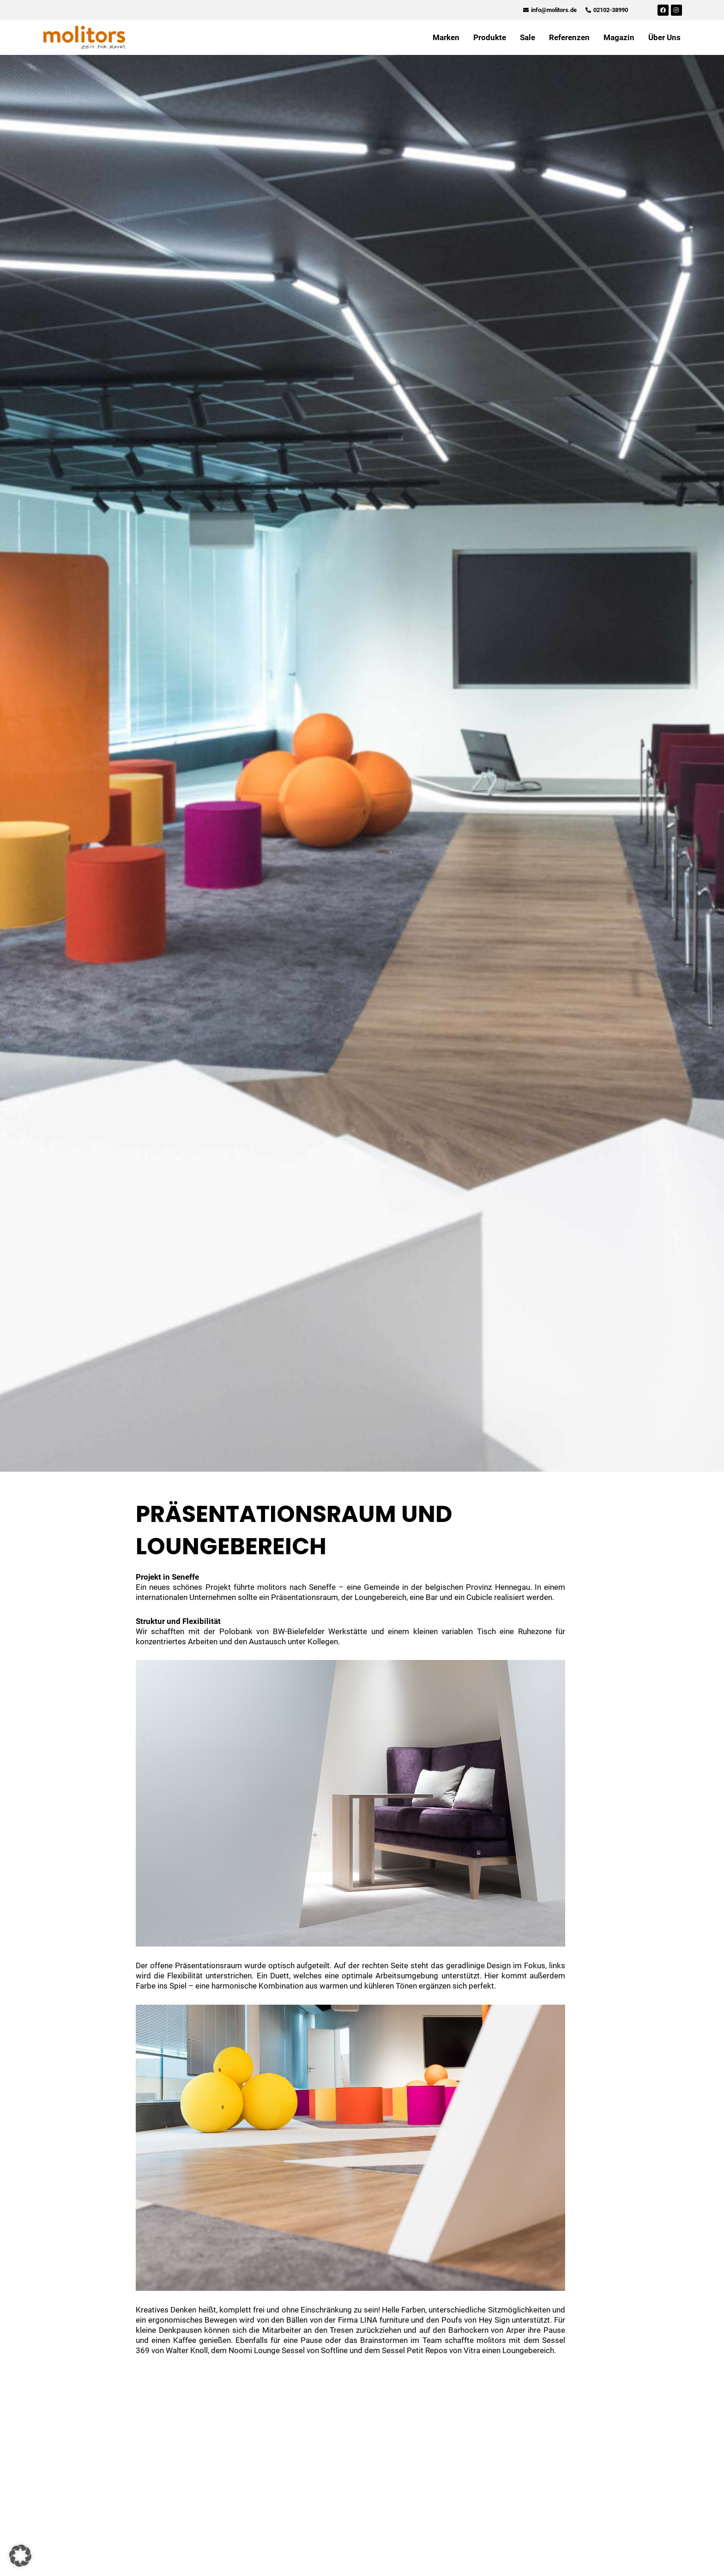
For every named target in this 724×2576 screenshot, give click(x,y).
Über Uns (664, 37)
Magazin (618, 37)
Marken (446, 37)
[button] (20, 2555)
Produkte (489, 37)
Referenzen (569, 37)
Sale (527, 37)
